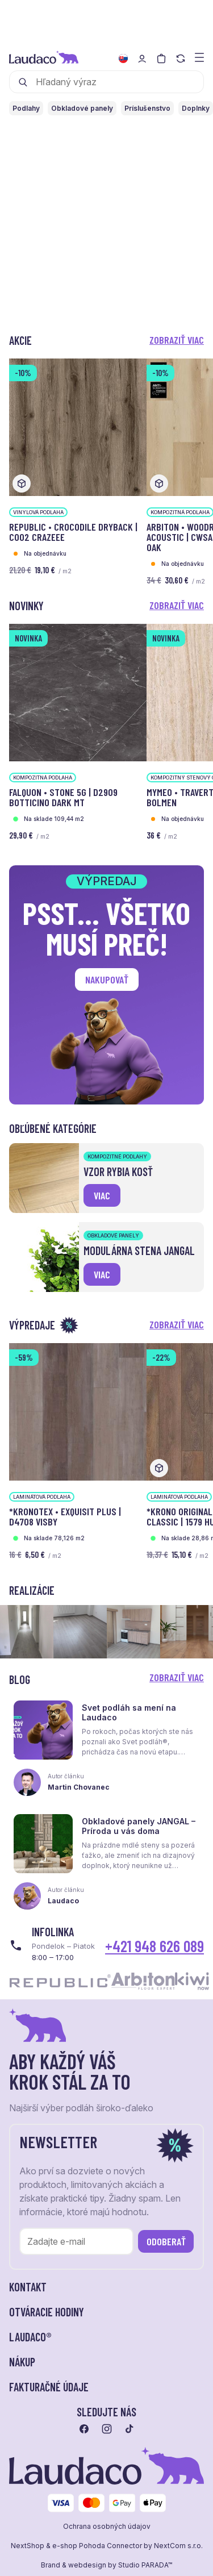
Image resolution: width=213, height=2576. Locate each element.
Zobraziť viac (176, 340)
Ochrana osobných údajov (107, 2526)
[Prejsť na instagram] (107, 2429)
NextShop (27, 2545)
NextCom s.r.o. (178, 2545)
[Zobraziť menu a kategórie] (199, 56)
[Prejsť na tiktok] (129, 2429)
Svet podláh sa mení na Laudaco (129, 1712)
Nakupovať (106, 979)
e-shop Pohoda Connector (97, 2545)
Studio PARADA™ (145, 2565)
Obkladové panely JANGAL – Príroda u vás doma (138, 1826)
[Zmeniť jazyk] (123, 58)
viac (102, 1195)
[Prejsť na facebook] (84, 2429)
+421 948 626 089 (154, 1946)
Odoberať (166, 2241)
